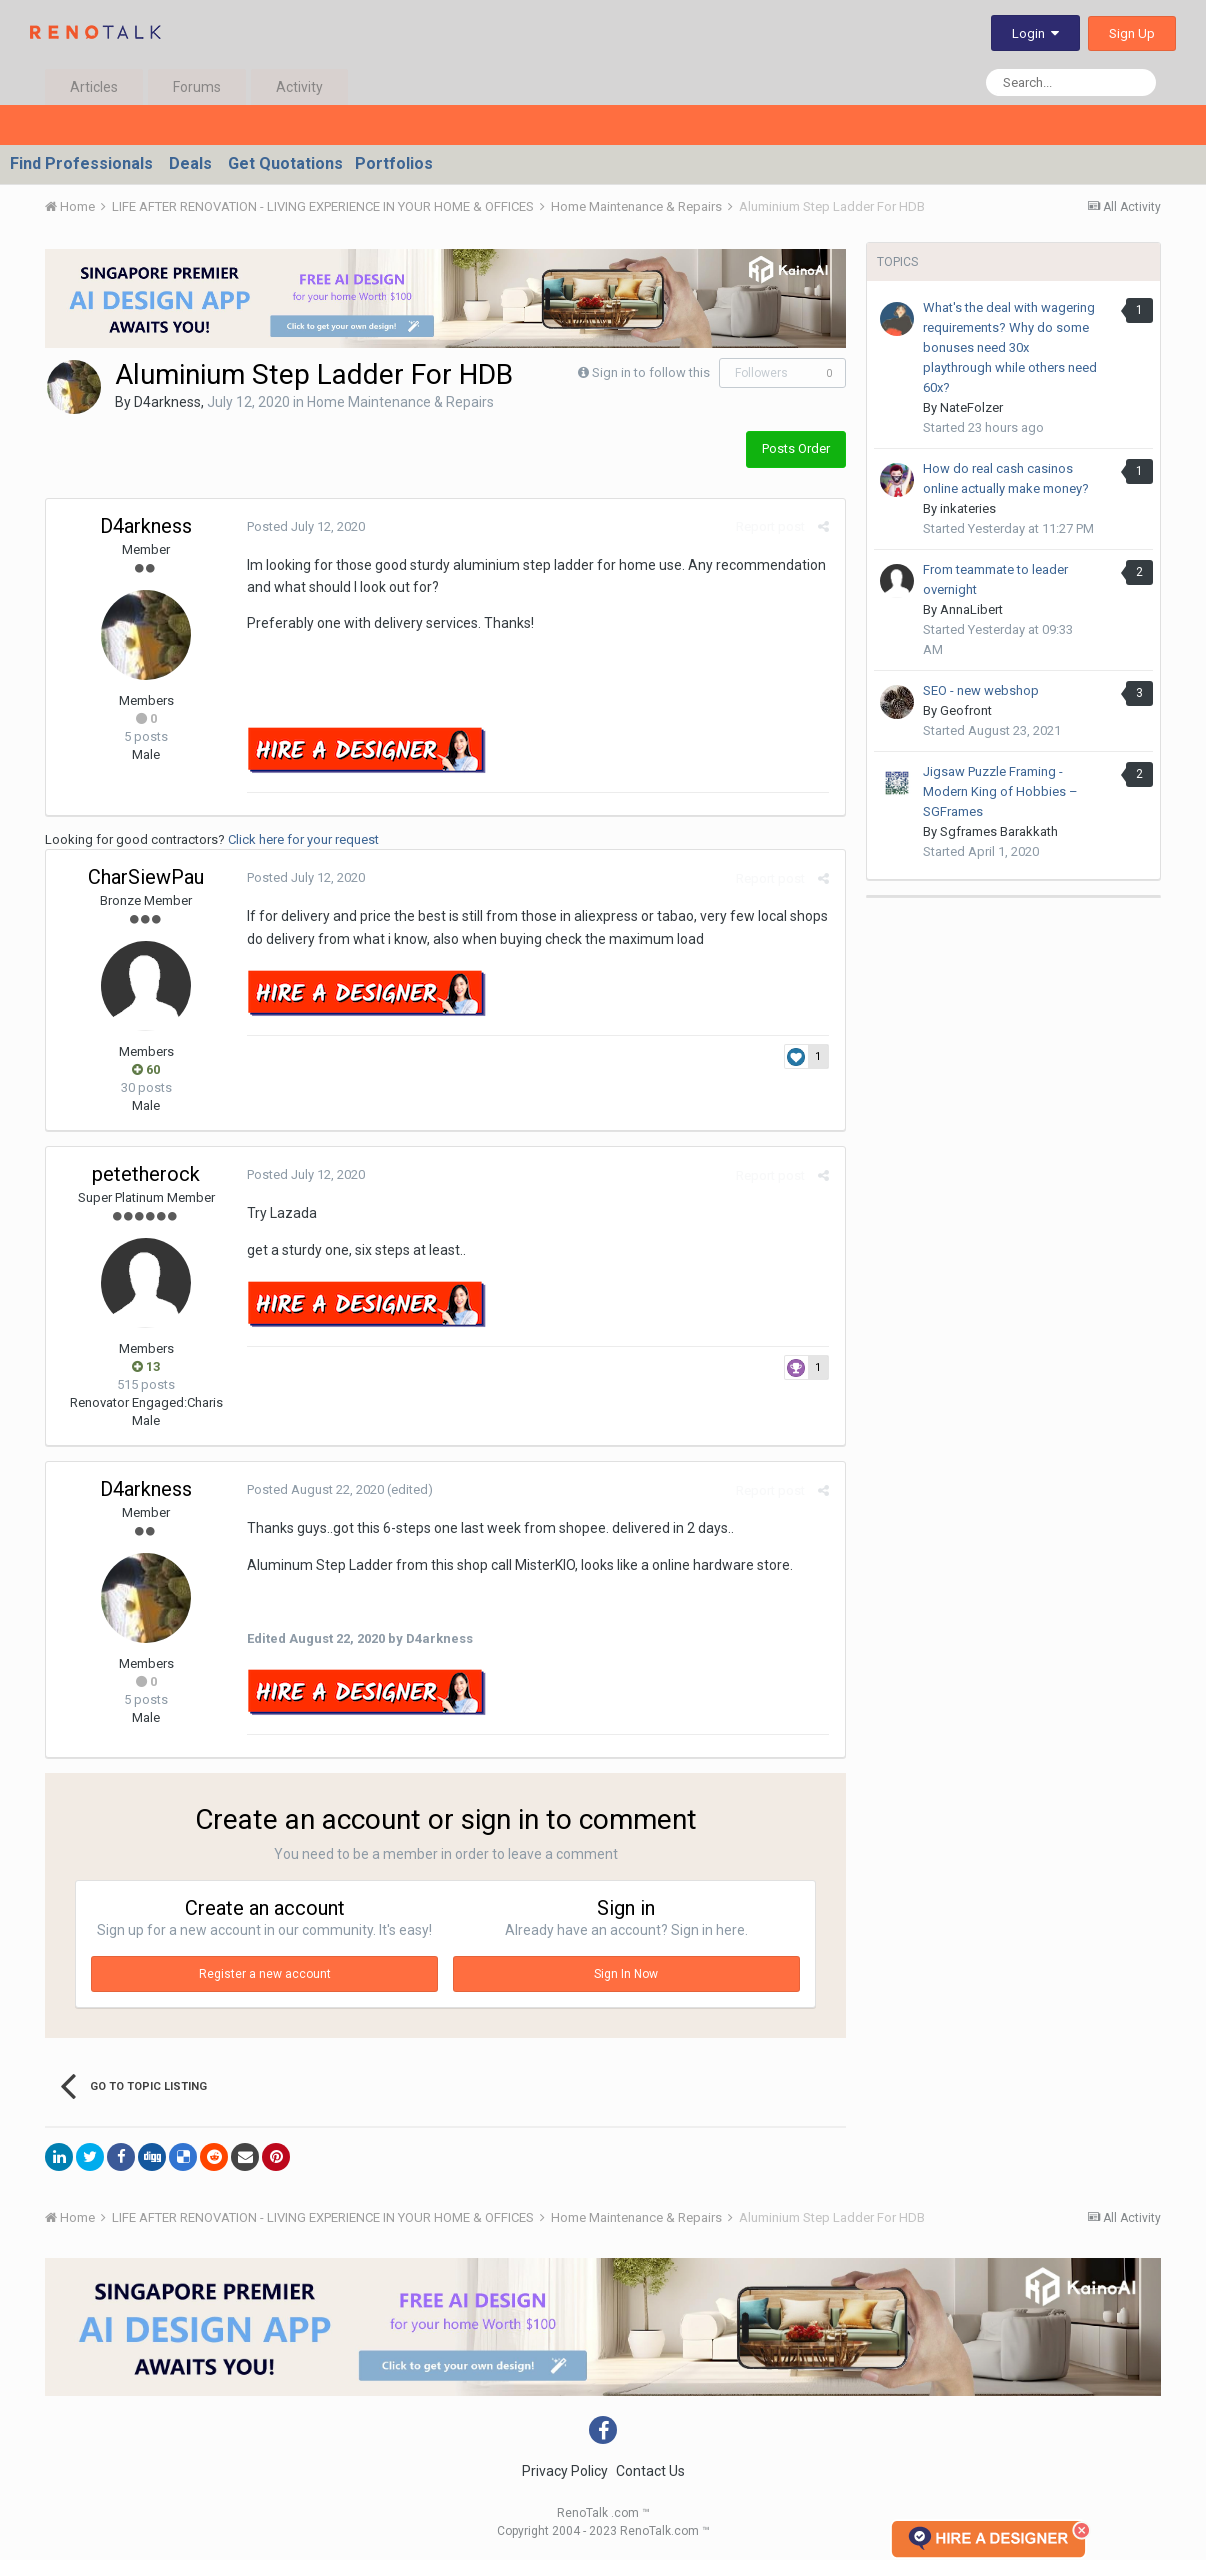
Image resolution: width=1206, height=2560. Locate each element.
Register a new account (265, 1974)
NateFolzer (971, 407)
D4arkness (167, 402)
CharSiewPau (146, 877)
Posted (305, 526)
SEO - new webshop (981, 690)
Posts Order (796, 448)
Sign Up (1132, 33)
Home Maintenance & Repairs (400, 402)
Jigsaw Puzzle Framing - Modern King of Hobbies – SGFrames (1000, 791)
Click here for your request (303, 839)
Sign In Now (626, 1974)
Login (1035, 33)
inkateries (968, 508)
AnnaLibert (971, 609)
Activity (299, 87)
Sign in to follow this (651, 372)
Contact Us (650, 2471)
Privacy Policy (565, 2471)
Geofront (966, 710)
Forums (197, 87)
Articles (94, 87)
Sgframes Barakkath (999, 831)
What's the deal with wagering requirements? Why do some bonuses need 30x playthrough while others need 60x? (1010, 347)
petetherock (146, 1174)
